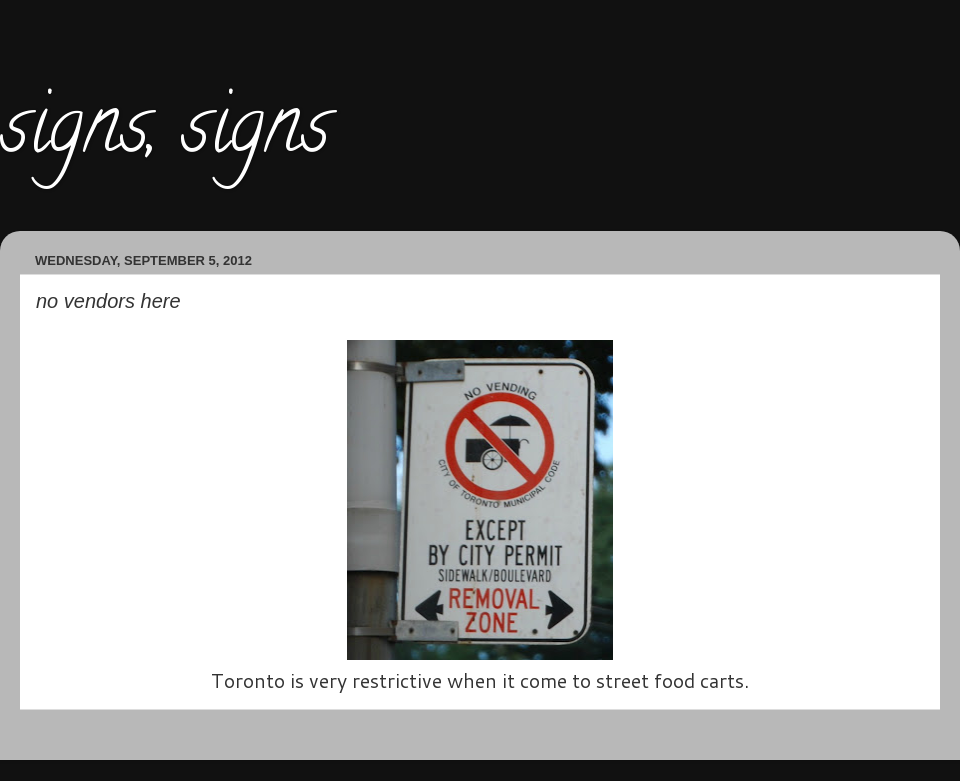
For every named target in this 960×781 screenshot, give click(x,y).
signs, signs (165, 134)
